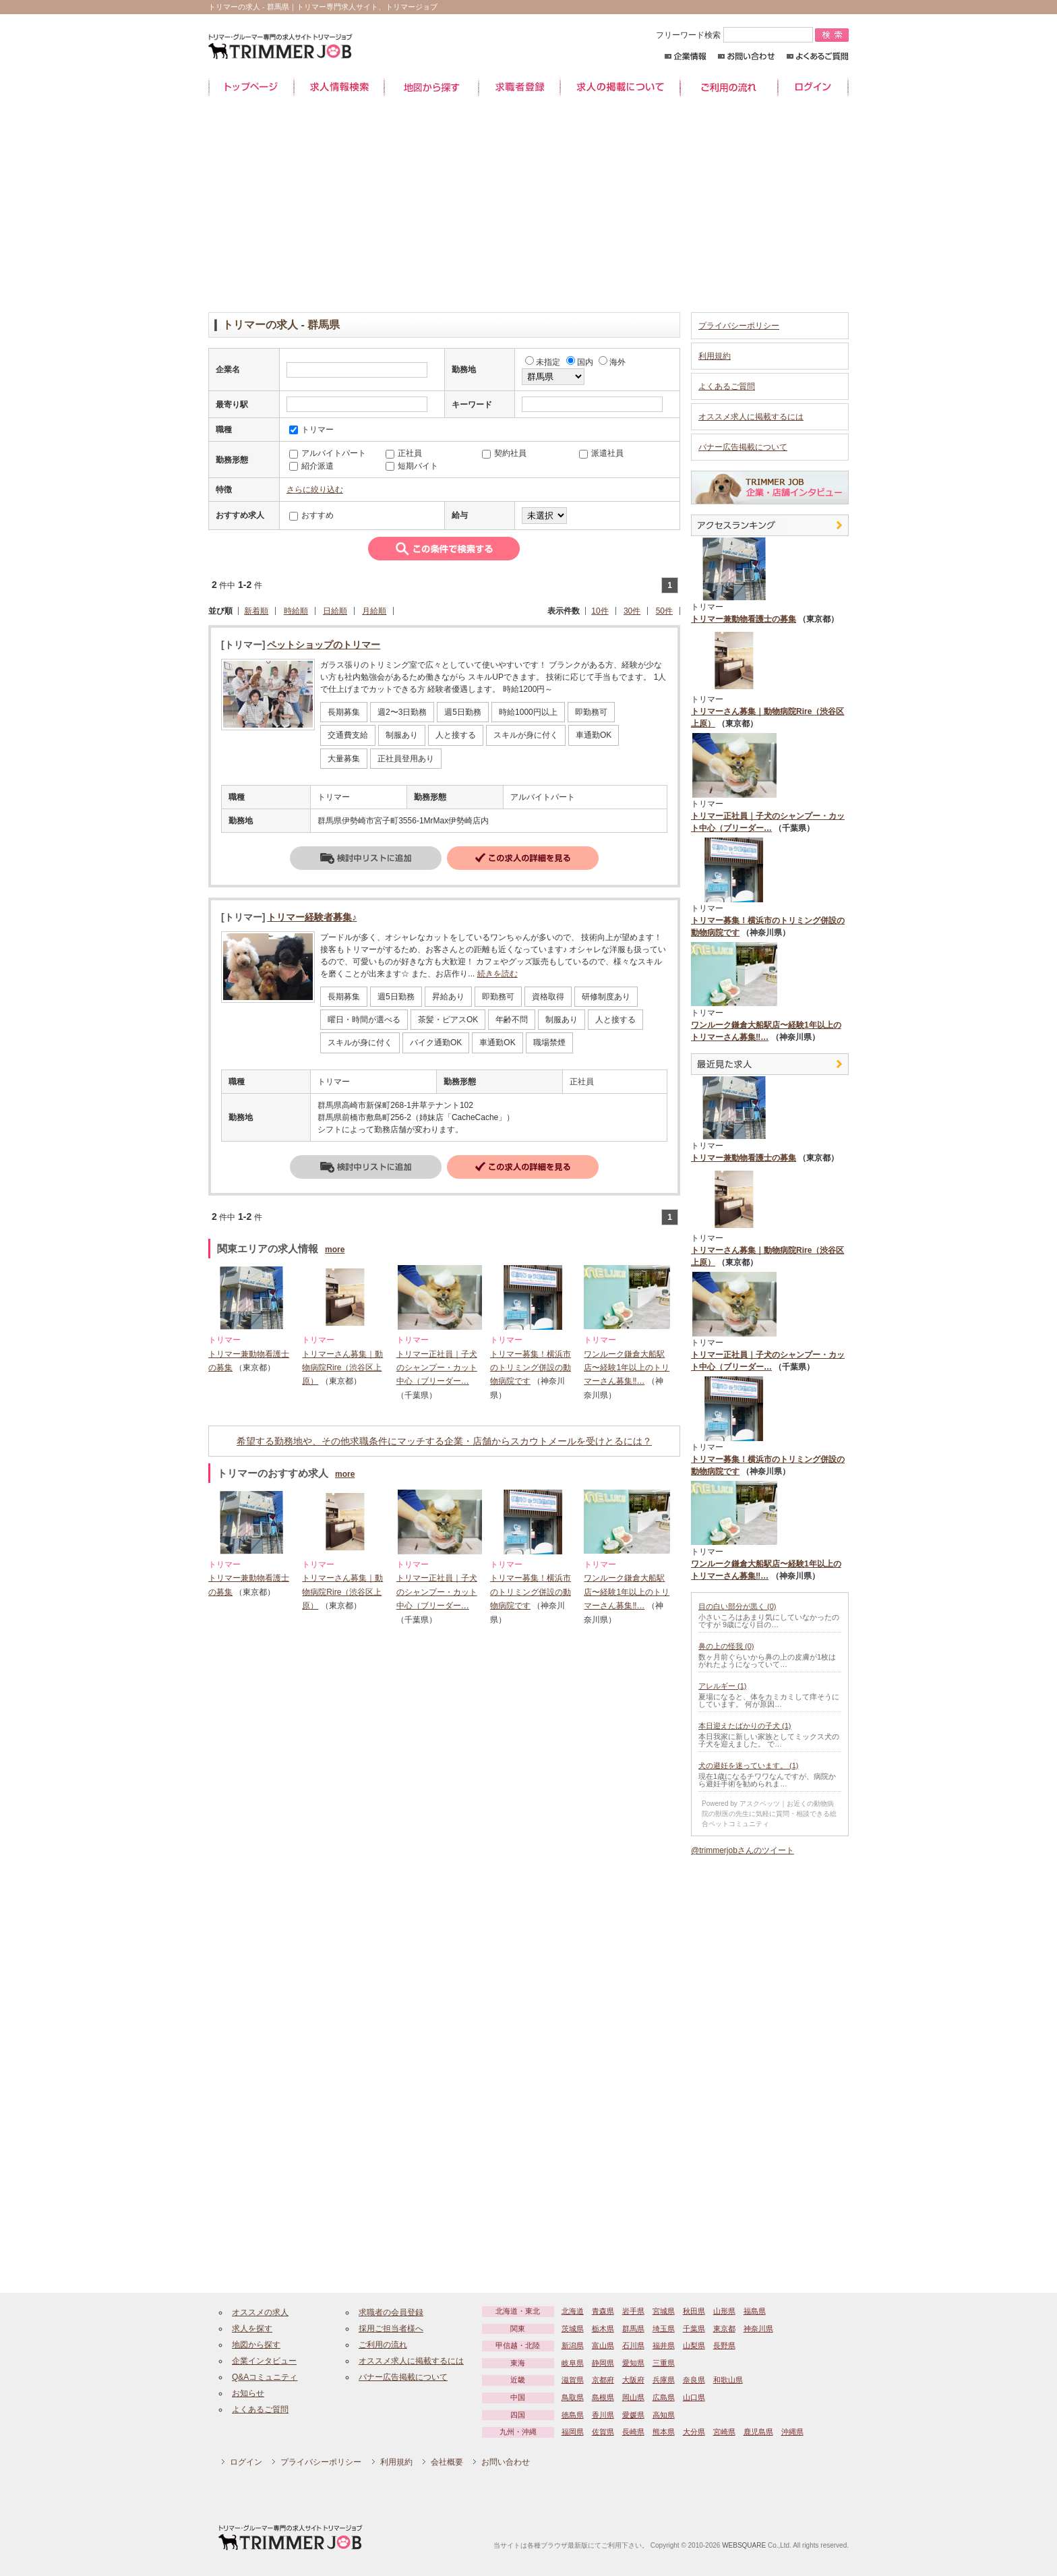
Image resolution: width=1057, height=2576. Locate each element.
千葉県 (694, 2328)
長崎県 (633, 2432)
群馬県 (633, 2328)
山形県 (724, 2311)
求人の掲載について (620, 87)
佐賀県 (603, 2432)
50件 (664, 611)
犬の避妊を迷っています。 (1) (748, 1765)
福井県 (664, 2345)
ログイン (813, 87)
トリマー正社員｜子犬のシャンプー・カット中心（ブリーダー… (436, 1367)
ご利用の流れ (729, 87)
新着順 (256, 611)
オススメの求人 (260, 2312)
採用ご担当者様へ (391, 2328)
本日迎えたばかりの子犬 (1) (744, 1726)
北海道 (573, 2311)
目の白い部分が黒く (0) (737, 1606)
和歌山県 (728, 2380)
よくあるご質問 (817, 56)
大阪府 (633, 2380)
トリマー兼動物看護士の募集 (743, 619)
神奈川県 (758, 2328)
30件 (632, 611)
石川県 (633, 2345)
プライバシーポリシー (738, 325)
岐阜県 (573, 2363)
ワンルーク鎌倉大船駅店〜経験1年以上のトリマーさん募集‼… (626, 1367)
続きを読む (497, 973)
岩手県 (633, 2311)
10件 (599, 611)
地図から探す (431, 87)
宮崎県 (724, 2432)
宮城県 (664, 2311)
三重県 (664, 2363)
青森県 (603, 2311)
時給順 (296, 611)
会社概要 (447, 2462)
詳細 (523, 858)
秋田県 (694, 2311)
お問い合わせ (746, 56)
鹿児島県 (758, 2432)
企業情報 (685, 56)
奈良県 (694, 2380)
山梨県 (694, 2345)
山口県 (694, 2397)
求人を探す (252, 2328)
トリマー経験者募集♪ (312, 917)
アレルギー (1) (722, 1686)
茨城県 (573, 2328)
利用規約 (714, 356)
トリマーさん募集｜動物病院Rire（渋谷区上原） (342, 1367)
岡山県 (633, 2397)
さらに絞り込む (314, 489)
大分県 (694, 2432)
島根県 (603, 2397)
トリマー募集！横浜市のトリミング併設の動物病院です (530, 1367)
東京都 (724, 2328)
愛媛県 (633, 2415)
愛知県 (633, 2363)
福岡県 (573, 2432)
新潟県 (573, 2345)
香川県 (603, 2415)
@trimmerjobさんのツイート (742, 1850)
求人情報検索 (339, 87)
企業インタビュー (264, 2361)
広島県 (664, 2397)
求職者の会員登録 (391, 2312)
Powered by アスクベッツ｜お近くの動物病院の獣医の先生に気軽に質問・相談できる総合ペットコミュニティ (769, 1813)
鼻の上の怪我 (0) (726, 1646)
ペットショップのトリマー (323, 644)
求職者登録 (519, 87)
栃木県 (603, 2328)
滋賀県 (573, 2380)
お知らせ (248, 2393)
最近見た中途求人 (770, 1064)
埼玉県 (664, 2328)
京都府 (603, 2380)
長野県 (724, 2345)
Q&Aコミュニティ (264, 2377)
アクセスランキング (770, 525)
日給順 (335, 611)
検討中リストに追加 (366, 858)
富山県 (603, 2345)
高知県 (664, 2415)
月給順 (374, 611)
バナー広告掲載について (742, 447)
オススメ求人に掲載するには (751, 416)
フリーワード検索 (735, 35)
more (334, 1249)
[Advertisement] (528, 204)
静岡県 (603, 2363)
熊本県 (664, 2432)
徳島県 (573, 2415)
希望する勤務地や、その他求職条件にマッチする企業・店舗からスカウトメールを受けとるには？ (444, 1441)
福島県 (755, 2311)
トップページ (251, 87)
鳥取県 (573, 2397)
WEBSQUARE (744, 2545)
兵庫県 (664, 2380)
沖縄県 (792, 2432)
